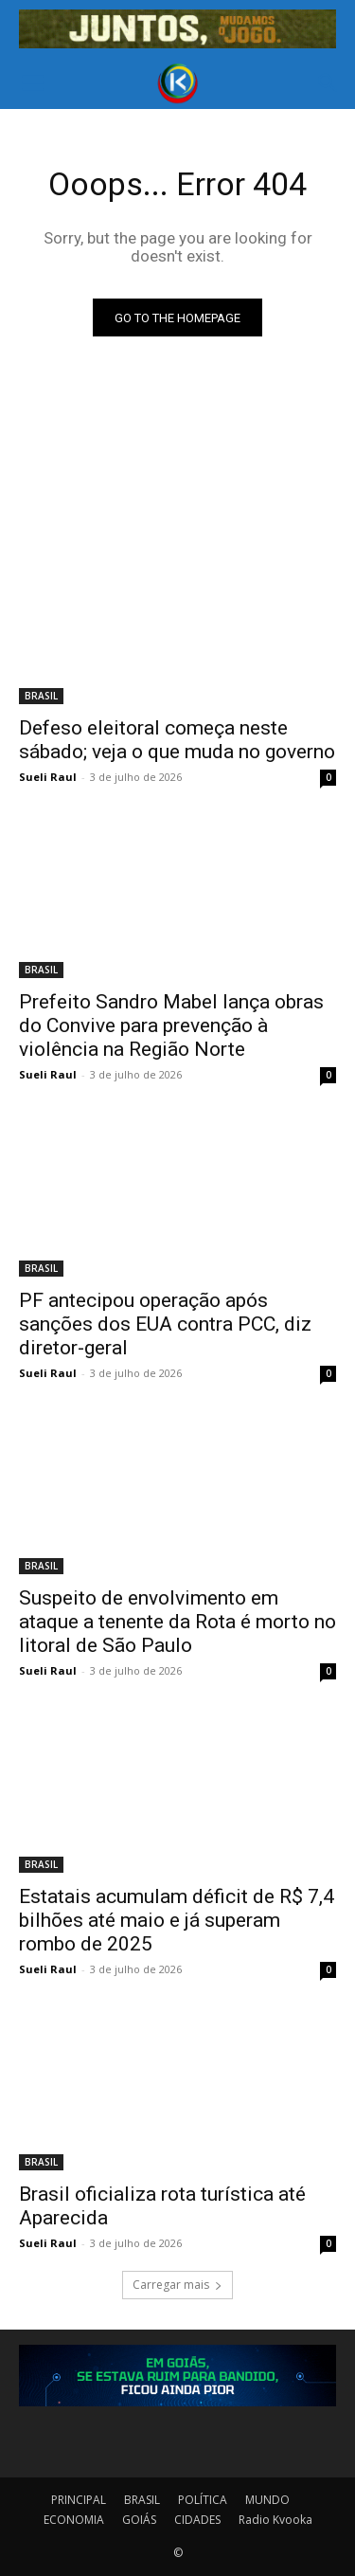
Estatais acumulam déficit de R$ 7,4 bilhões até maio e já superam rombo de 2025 (176, 1920)
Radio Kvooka (275, 2520)
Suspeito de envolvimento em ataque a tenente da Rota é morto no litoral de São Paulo (177, 1622)
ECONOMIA (74, 2520)
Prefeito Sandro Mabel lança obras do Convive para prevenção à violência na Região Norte (171, 1025)
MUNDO (267, 2500)
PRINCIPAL (78, 2500)
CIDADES (197, 2520)
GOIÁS (139, 2520)
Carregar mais (177, 2285)
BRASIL (41, 695)
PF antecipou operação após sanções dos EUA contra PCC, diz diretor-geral (165, 1324)
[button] (32, 83)
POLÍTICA (202, 2500)
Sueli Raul (48, 777)
